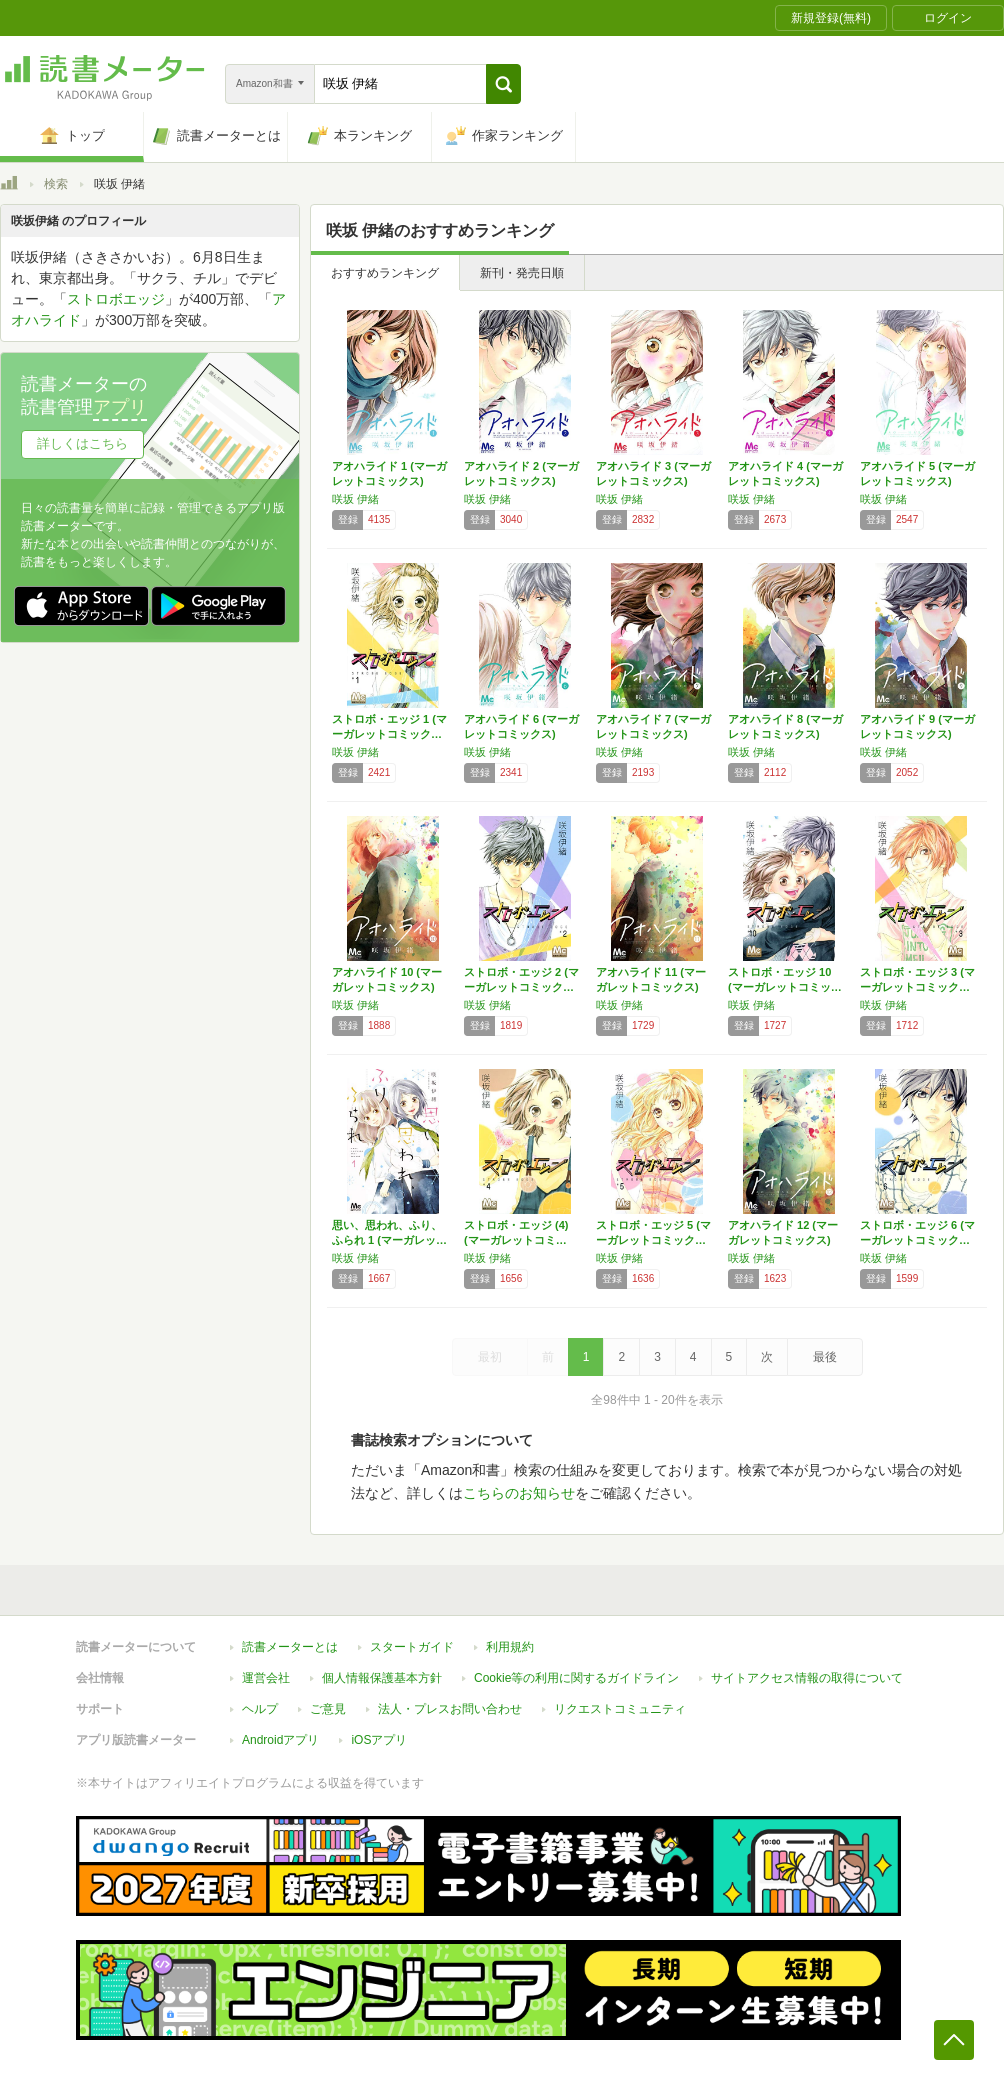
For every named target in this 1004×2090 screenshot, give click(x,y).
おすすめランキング (385, 273)
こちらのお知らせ (519, 1493)
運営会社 (266, 1678)
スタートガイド (412, 1647)
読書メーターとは (290, 1647)
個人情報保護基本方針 (382, 1678)
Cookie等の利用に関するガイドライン (576, 1678)
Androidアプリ (280, 1740)
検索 (56, 184)
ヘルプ (260, 1709)
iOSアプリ (379, 1740)
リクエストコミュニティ (620, 1709)
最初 (490, 1357)
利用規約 (510, 1647)
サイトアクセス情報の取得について (807, 1678)
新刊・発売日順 (522, 273)
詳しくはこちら (82, 443)
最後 (825, 1357)
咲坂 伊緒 (355, 499)
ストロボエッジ (116, 299)
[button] (503, 84)
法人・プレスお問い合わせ (450, 1709)
